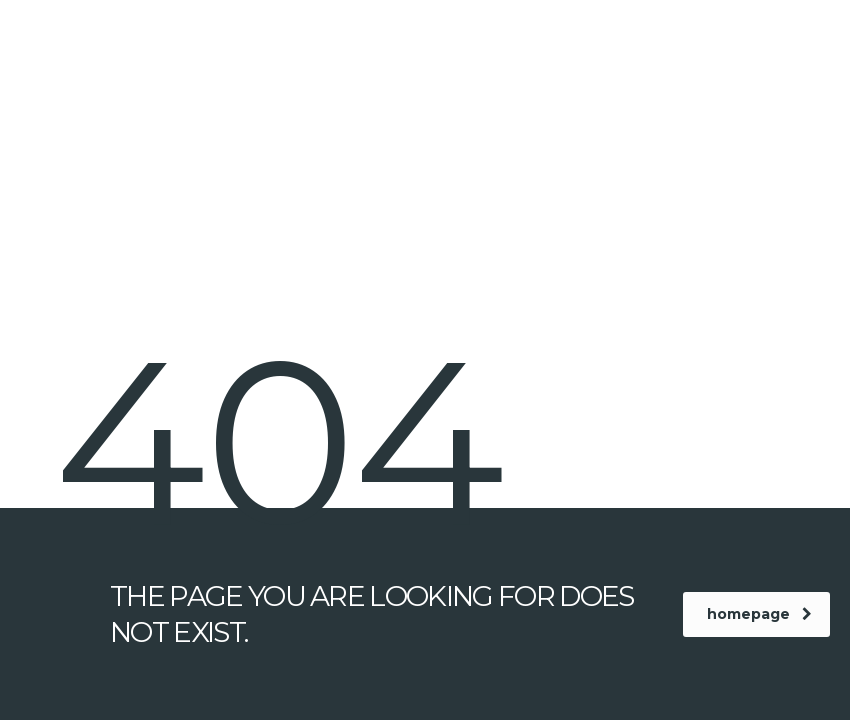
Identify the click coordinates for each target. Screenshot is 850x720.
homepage (759, 614)
